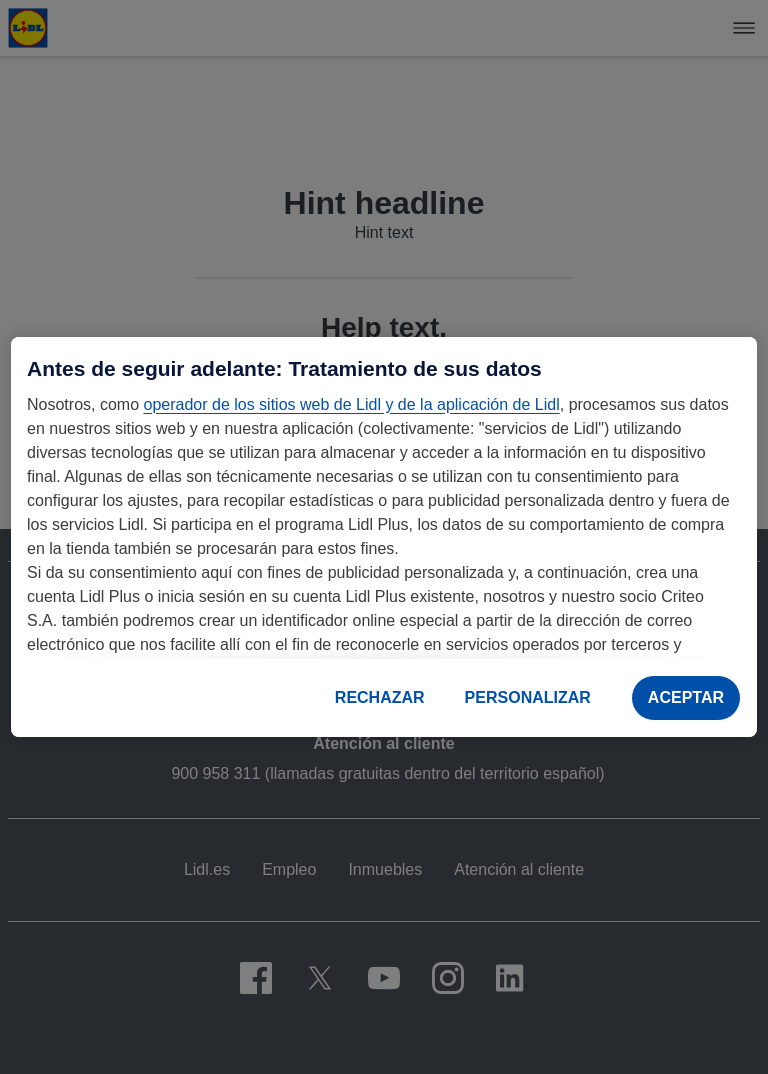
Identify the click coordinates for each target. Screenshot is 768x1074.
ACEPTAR (686, 697)
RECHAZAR (380, 697)
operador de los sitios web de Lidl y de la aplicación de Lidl (351, 404)
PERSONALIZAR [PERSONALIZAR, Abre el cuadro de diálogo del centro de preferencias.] (528, 697)
